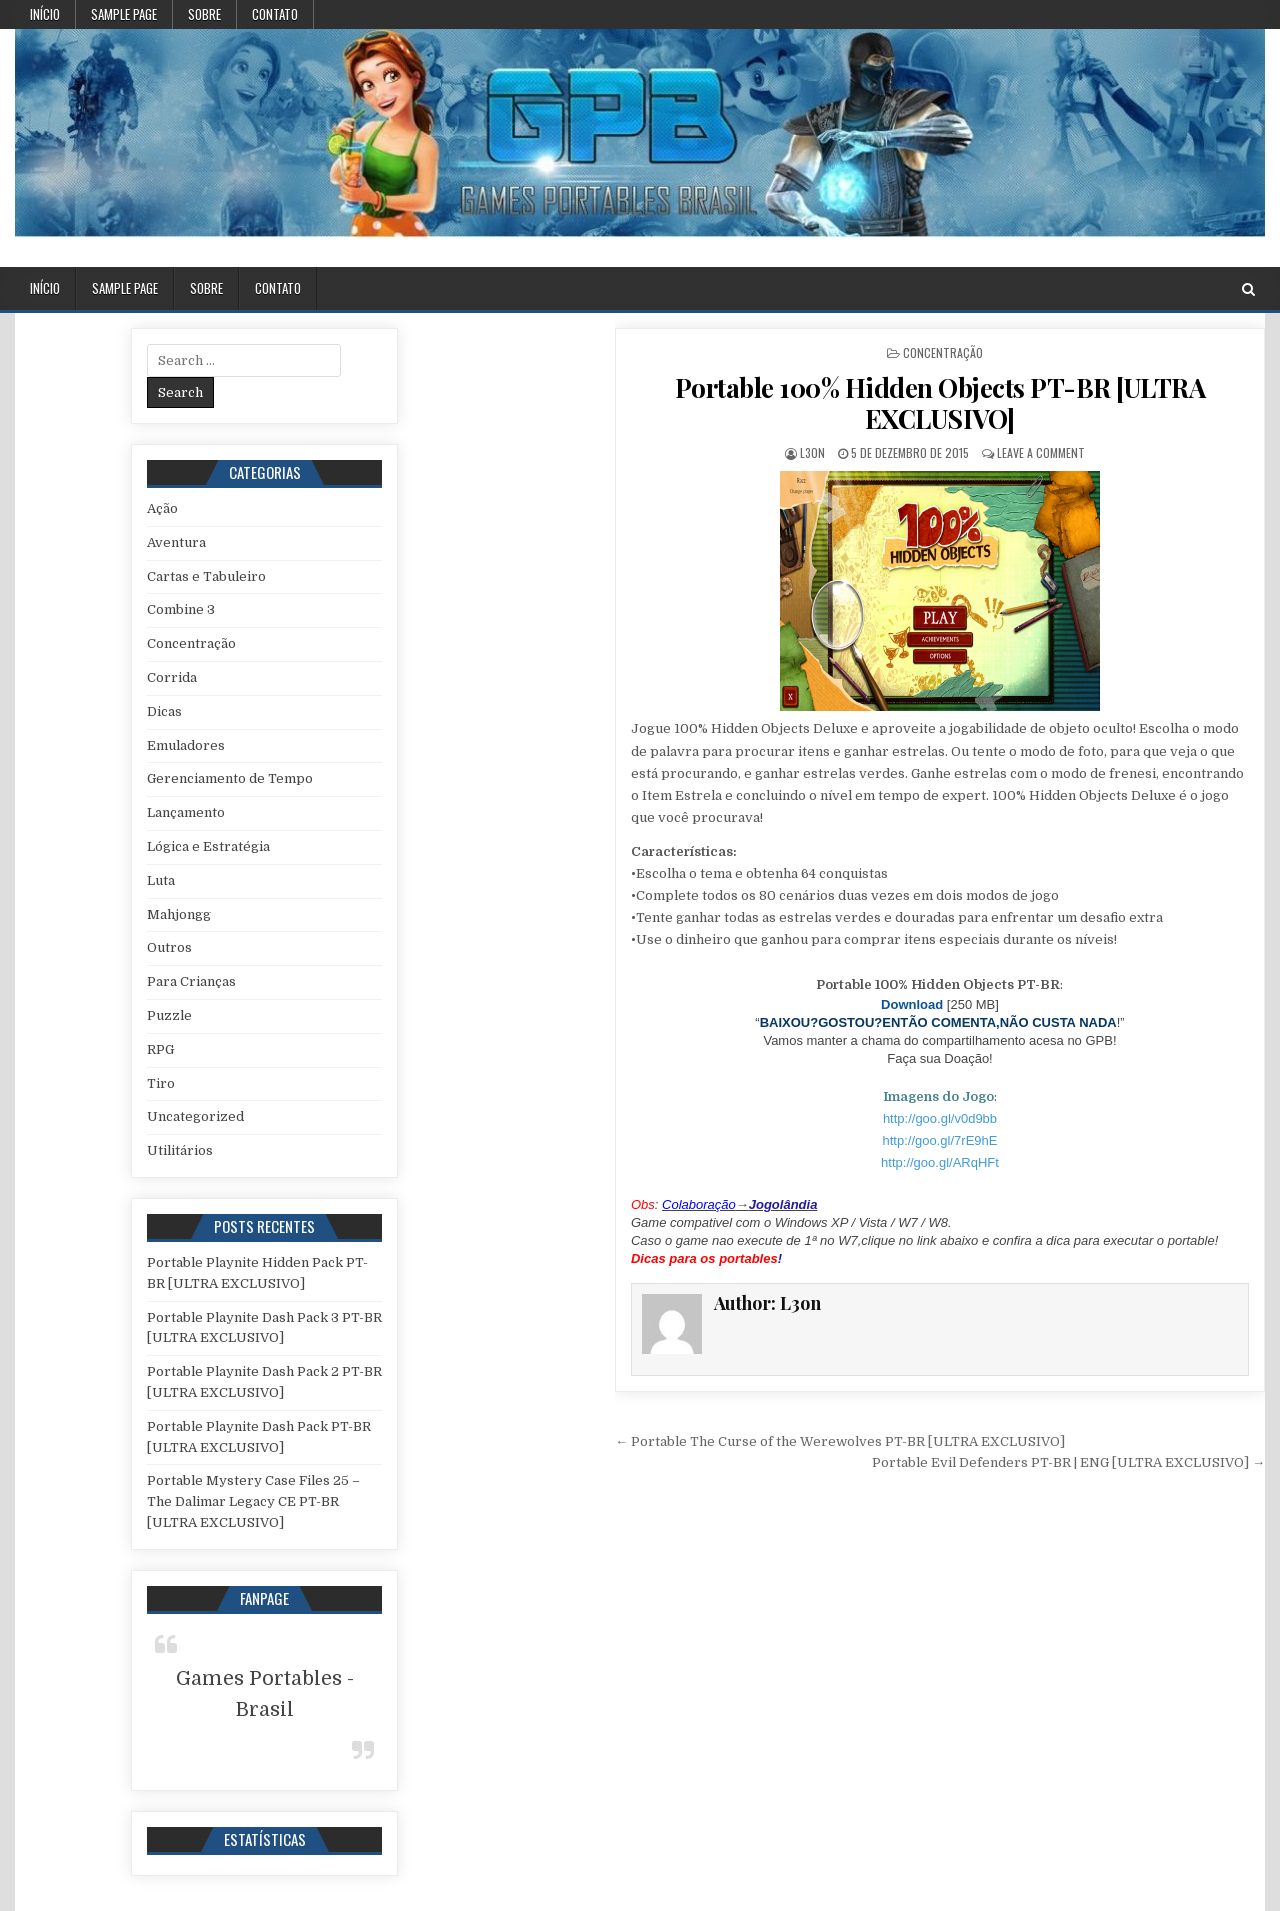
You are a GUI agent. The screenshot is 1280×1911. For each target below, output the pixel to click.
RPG (160, 1049)
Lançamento (186, 812)
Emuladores (186, 745)
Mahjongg (179, 914)
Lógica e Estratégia (208, 846)
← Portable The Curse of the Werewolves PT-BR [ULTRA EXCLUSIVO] (840, 1441)
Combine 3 (181, 609)
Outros (169, 947)
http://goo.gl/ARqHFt (940, 1162)
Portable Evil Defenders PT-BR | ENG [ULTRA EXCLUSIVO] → (1068, 1462)
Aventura (176, 542)
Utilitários (180, 1150)
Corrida (172, 677)
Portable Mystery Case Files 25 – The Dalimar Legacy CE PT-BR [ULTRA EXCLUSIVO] (253, 1501)
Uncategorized (195, 1116)
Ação (162, 508)
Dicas (164, 711)
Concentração (943, 352)
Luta (161, 880)
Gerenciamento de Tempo (230, 778)
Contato (275, 14)
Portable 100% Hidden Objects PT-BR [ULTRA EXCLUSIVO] (940, 403)
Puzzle (169, 1015)
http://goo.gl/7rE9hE (940, 1140)
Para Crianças (191, 981)
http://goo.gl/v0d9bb (940, 1118)
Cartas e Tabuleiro (206, 576)
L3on (812, 452)
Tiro (161, 1083)
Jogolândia (783, 1204)
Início (45, 14)
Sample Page (124, 14)
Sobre (204, 14)
